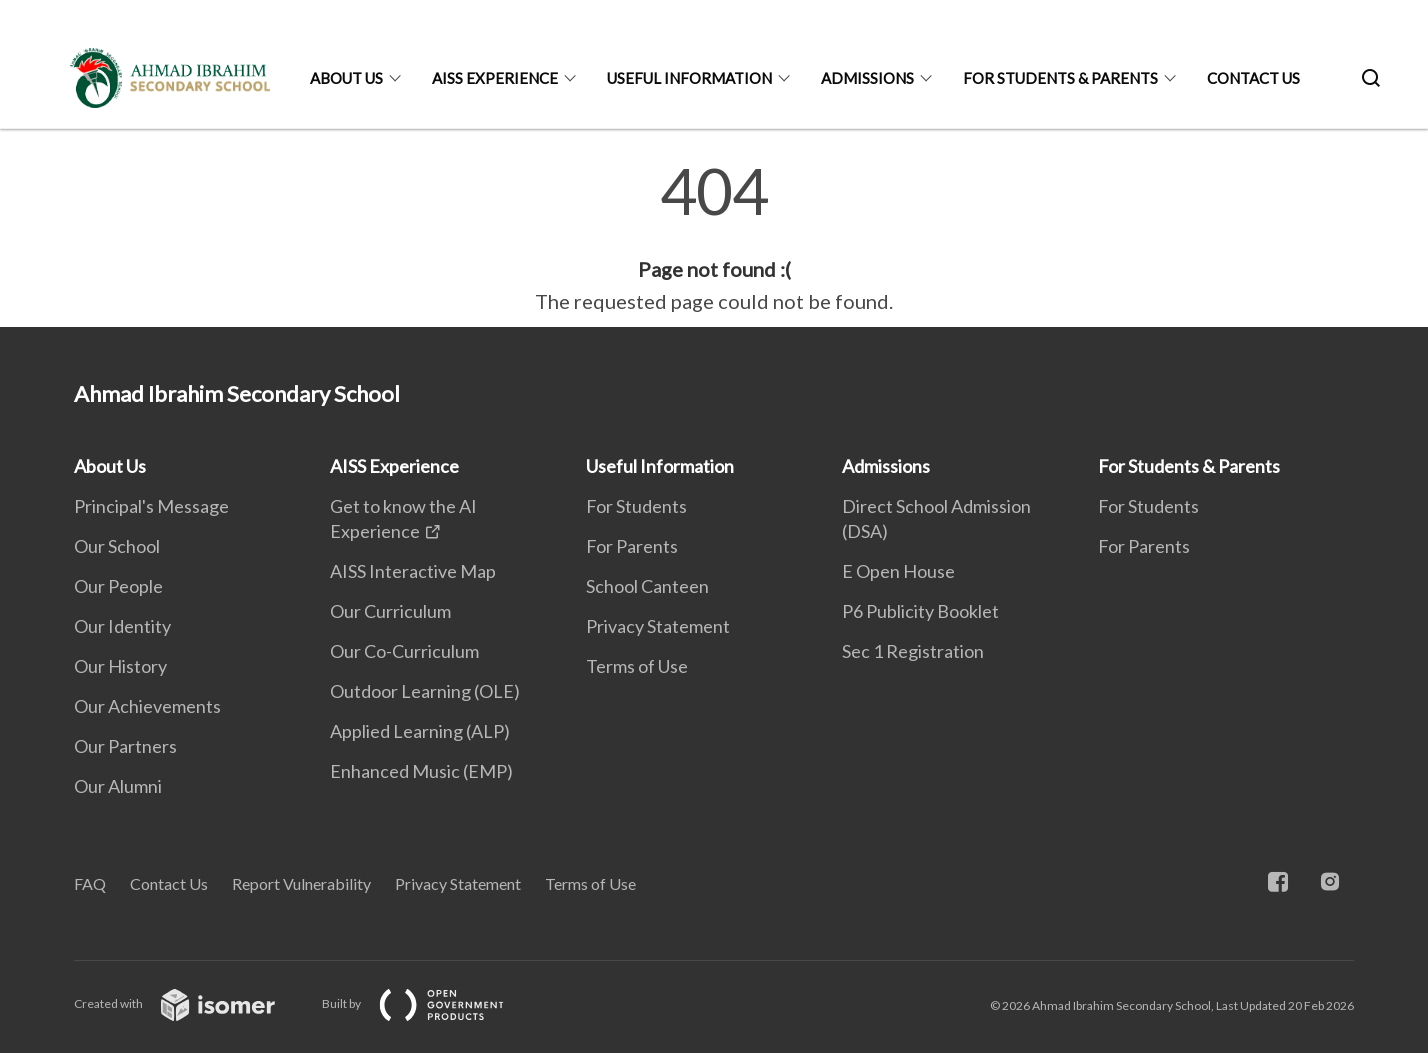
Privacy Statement (658, 626)
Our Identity (122, 626)
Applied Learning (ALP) (420, 731)
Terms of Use (637, 666)
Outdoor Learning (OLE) (425, 691)
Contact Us (1253, 78)
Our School (117, 546)
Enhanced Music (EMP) (421, 771)
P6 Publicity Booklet (920, 611)
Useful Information (689, 78)
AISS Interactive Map (413, 571)
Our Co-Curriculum (404, 651)
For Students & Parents (1060, 78)
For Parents (632, 546)
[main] (714, 238)
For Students (636, 506)
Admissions (867, 78)
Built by (429, 1003)
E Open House (898, 571)
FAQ (90, 883)
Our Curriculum (390, 611)
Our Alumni (118, 786)
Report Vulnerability (301, 883)
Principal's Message (151, 506)
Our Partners (125, 746)
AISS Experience (495, 78)
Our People (118, 586)
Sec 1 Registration (913, 651)
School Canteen (647, 586)
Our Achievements (147, 706)
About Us (346, 78)
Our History (120, 666)
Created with (190, 1003)
